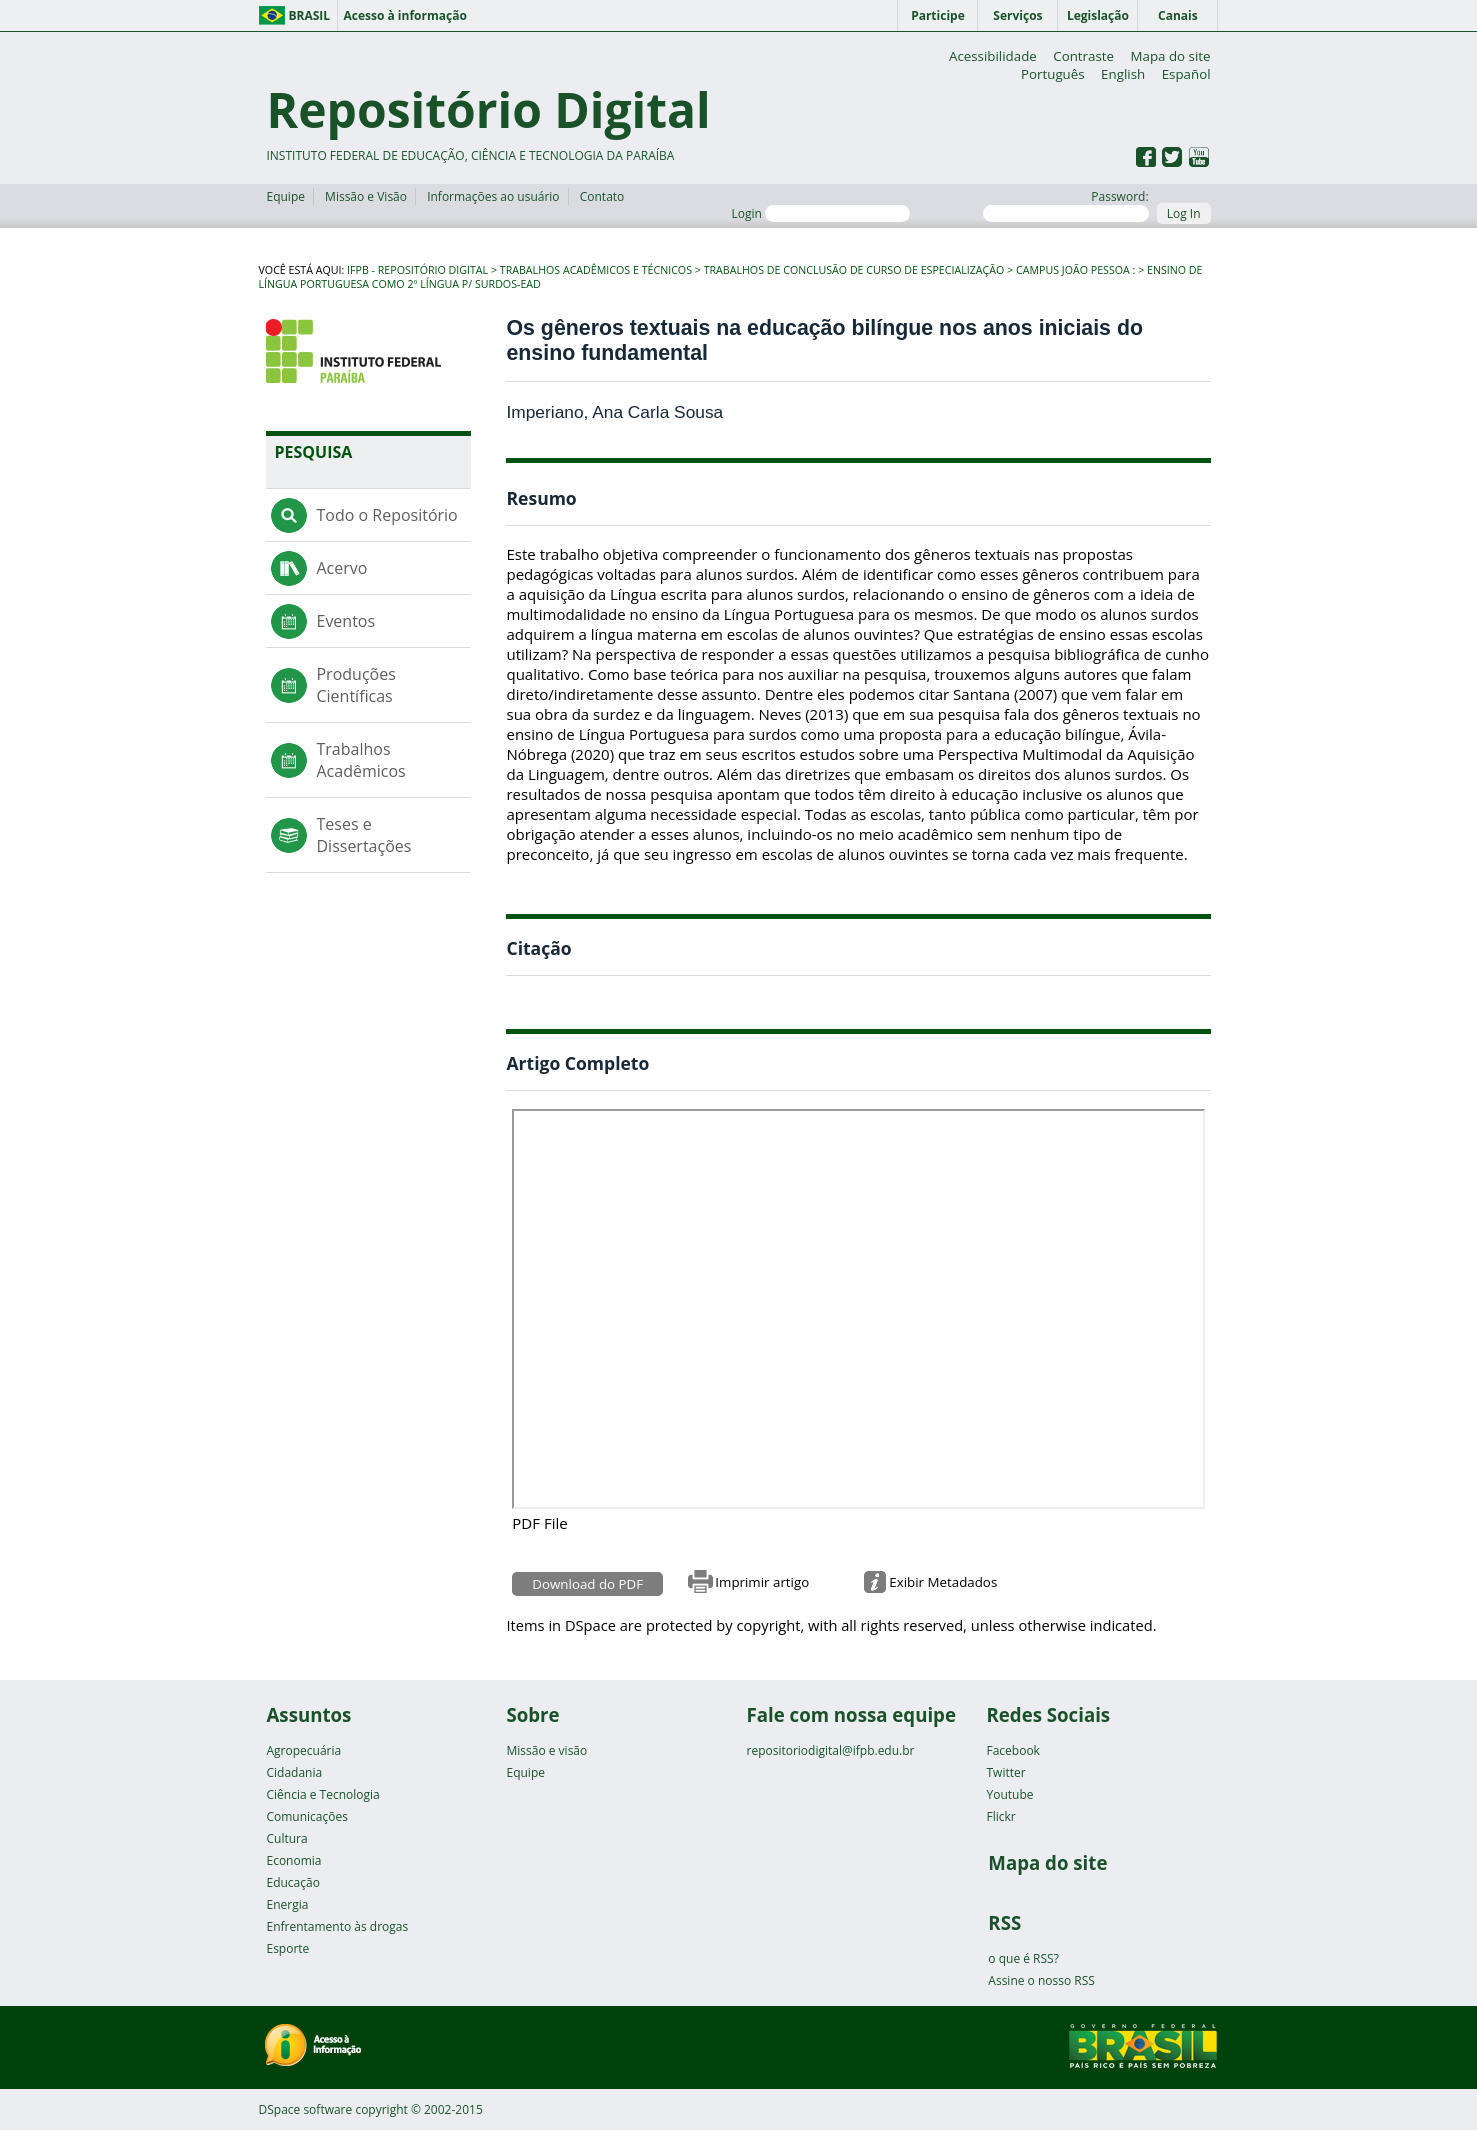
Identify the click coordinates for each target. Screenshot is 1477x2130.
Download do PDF (587, 1584)
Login (820, 213)
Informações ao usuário (493, 196)
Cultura (286, 1838)
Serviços (1017, 15)
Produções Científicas (355, 685)
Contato (602, 196)
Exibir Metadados (943, 1582)
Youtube (1009, 1794)
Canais (1178, 15)
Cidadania (294, 1772)
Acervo (341, 568)
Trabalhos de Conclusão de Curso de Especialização (854, 270)
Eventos (345, 621)
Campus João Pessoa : (1075, 270)
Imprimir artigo (762, 1582)
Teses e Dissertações (363, 835)
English (1123, 74)
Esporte (287, 1948)
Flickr (1000, 1816)
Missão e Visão (366, 196)
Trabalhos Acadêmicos (360, 760)
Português (1053, 74)
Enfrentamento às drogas (337, 1926)
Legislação (1098, 15)
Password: (1065, 205)
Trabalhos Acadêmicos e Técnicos (596, 270)
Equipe (285, 196)
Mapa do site (1171, 56)
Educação (292, 1882)
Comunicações (306, 1816)
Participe (938, 15)
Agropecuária (303, 1750)
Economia (293, 1860)
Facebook (1012, 1750)
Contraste (1083, 56)
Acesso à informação (404, 15)
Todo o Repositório (386, 515)
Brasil (310, 15)
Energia (287, 1904)
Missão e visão (546, 1750)
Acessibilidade (993, 56)
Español (1186, 74)
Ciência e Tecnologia (322, 1794)
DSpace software (306, 2109)
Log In (1184, 213)
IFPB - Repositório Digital (417, 270)
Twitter (1005, 1772)
